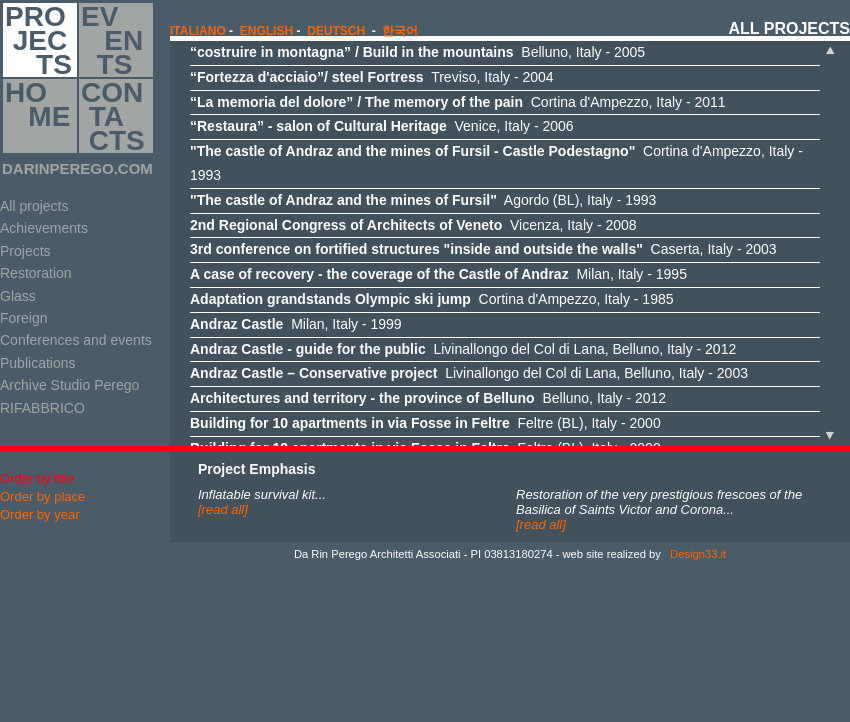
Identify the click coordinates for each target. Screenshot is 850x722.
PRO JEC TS (38, 40)
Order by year (39, 514)
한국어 (400, 31)
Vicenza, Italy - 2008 (413, 225)
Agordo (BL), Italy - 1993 (423, 200)
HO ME (37, 116)
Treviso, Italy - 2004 (372, 77)
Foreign (23, 318)
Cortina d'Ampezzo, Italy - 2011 (458, 102)
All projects (34, 206)
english (266, 31)
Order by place (42, 496)
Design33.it (696, 554)
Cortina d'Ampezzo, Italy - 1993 (496, 163)
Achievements (44, 228)
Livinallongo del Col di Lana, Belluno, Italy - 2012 (463, 349)
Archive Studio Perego (69, 385)
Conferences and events (76, 340)
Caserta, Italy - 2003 (483, 249)
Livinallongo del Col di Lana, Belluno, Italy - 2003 (469, 373)
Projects (25, 251)
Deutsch (336, 31)
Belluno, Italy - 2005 (417, 52)
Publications (38, 363)
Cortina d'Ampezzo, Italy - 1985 (432, 299)
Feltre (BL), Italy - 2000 (425, 423)
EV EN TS (112, 40)
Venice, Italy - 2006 (382, 126)
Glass (18, 296)
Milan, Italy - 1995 (438, 274)
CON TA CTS (113, 116)
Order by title (37, 478)
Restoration (36, 273)
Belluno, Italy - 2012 (428, 398)
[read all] (223, 509)
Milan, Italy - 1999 (296, 324)
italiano (198, 31)
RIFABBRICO (42, 408)
